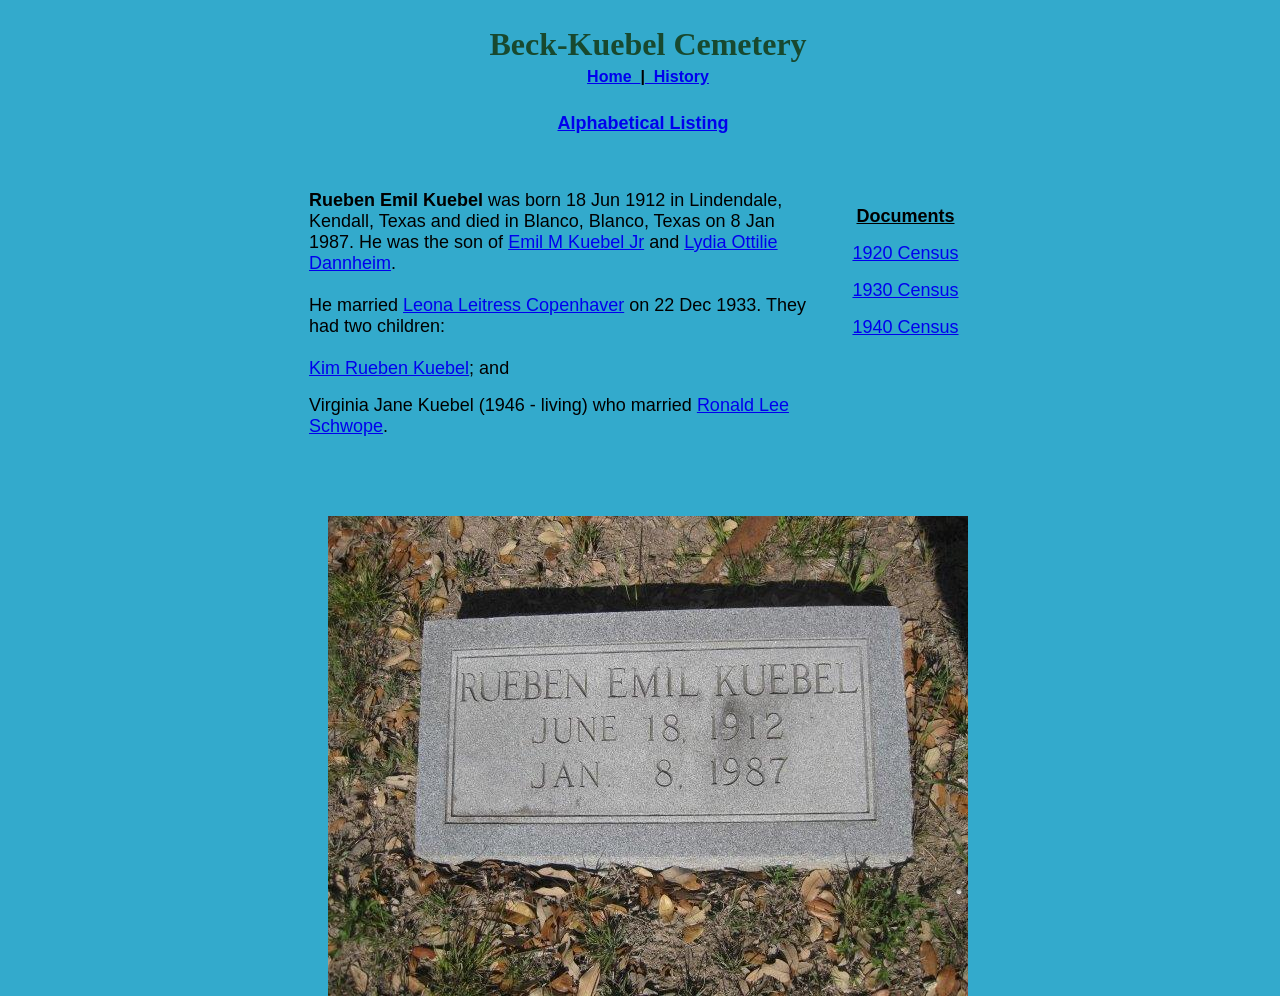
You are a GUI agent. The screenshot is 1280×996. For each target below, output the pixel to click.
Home (613, 76)
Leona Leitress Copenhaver (513, 305)
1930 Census (905, 290)
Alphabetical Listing (642, 123)
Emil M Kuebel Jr (576, 242)
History (677, 76)
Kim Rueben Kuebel (389, 368)
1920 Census (905, 253)
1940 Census (905, 327)
